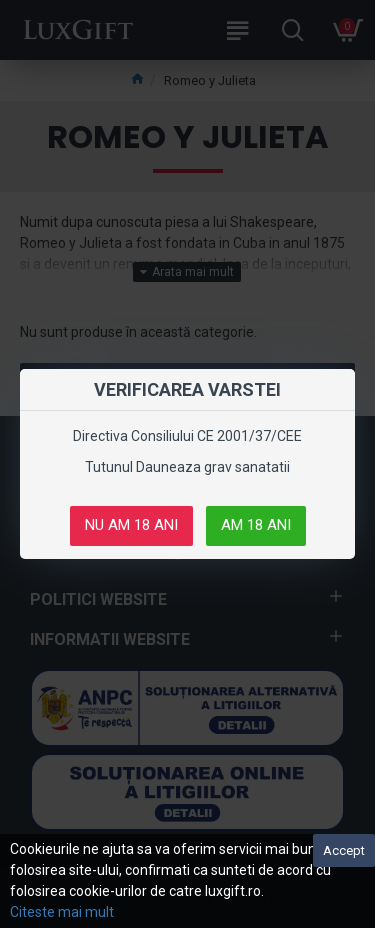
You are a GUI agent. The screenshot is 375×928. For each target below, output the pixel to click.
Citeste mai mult (62, 912)
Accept (344, 850)
